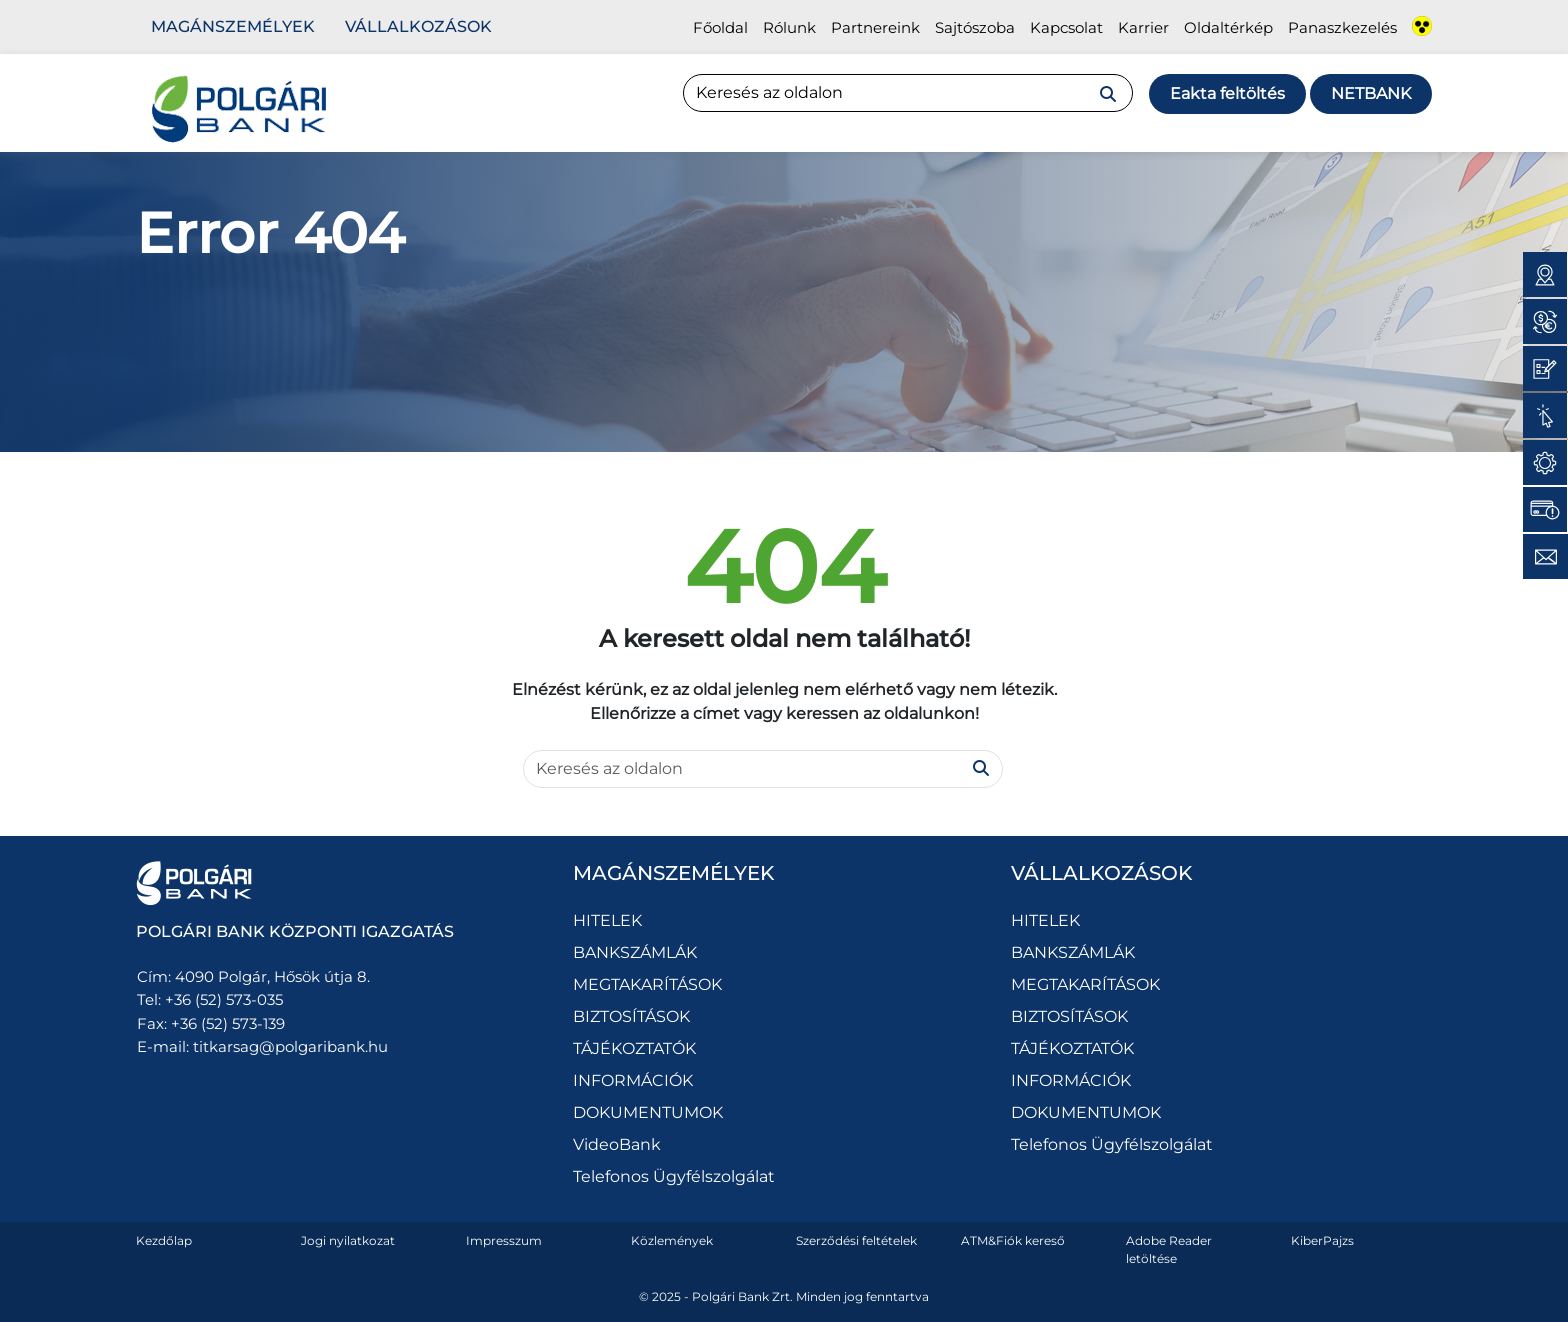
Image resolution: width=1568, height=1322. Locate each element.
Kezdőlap (164, 1240)
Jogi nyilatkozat (348, 1240)
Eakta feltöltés (1227, 93)
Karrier (1143, 27)
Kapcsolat (1066, 27)
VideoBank (617, 1144)
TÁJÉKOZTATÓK (634, 1048)
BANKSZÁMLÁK (635, 952)
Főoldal (720, 27)
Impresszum (504, 1240)
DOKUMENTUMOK (648, 1112)
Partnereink (875, 27)
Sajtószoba (975, 27)
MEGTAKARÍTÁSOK (647, 984)
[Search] (908, 93)
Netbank (1371, 93)
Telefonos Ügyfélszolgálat (674, 1176)
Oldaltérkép (1228, 27)
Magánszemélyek (233, 26)
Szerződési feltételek (856, 1240)
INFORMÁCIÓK (633, 1080)
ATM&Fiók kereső (1013, 1240)
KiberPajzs (1322, 1240)
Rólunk (789, 27)
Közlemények (672, 1240)
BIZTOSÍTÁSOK (631, 1016)
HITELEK (607, 920)
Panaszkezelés (1342, 27)
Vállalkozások (418, 26)
